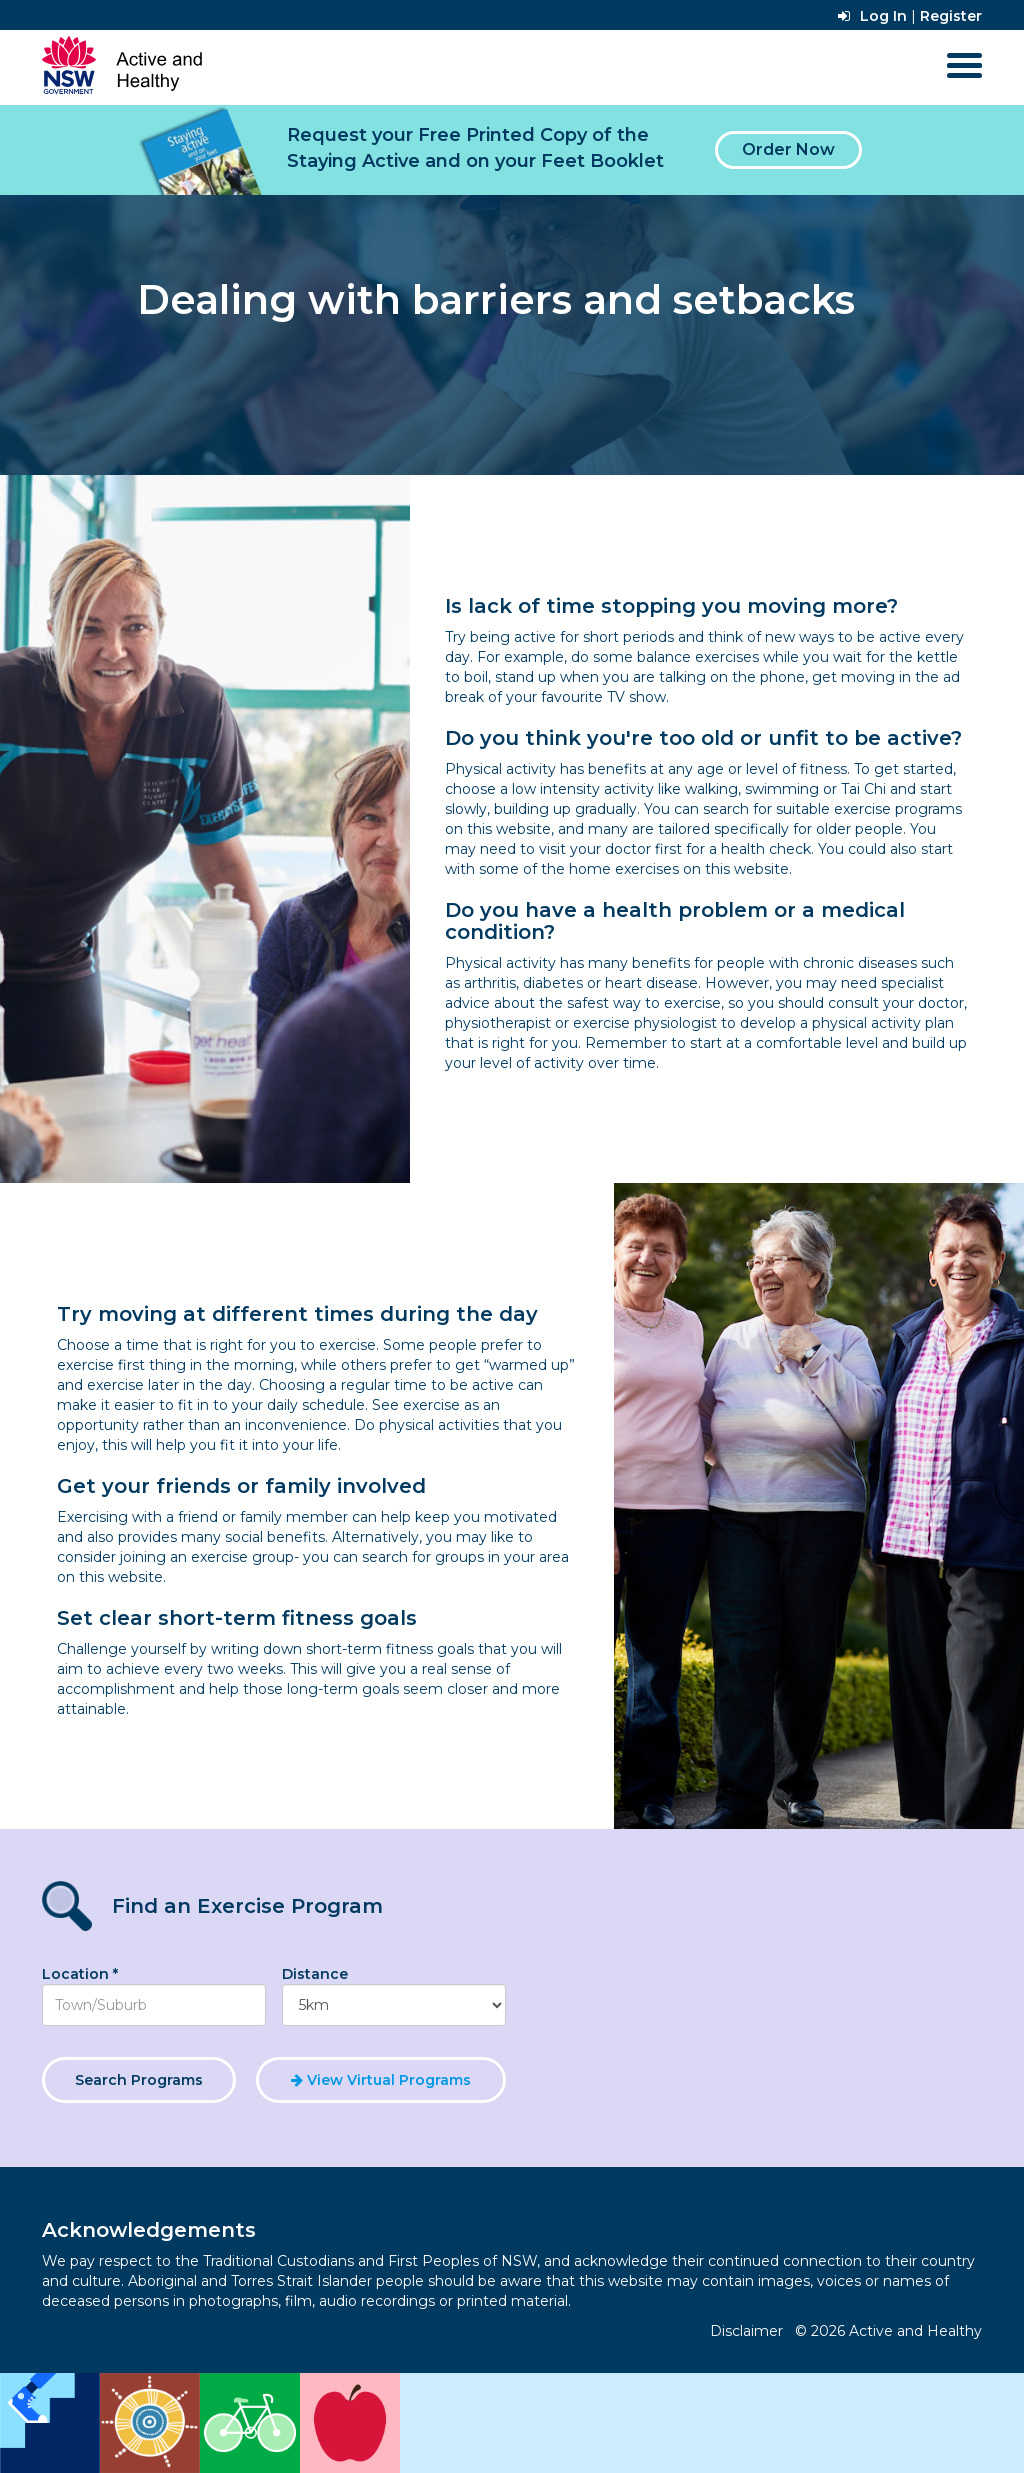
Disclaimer (746, 2331)
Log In (872, 16)
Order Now (788, 149)
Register (951, 16)
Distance (315, 1974)
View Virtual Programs (381, 2080)
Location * (80, 1974)
